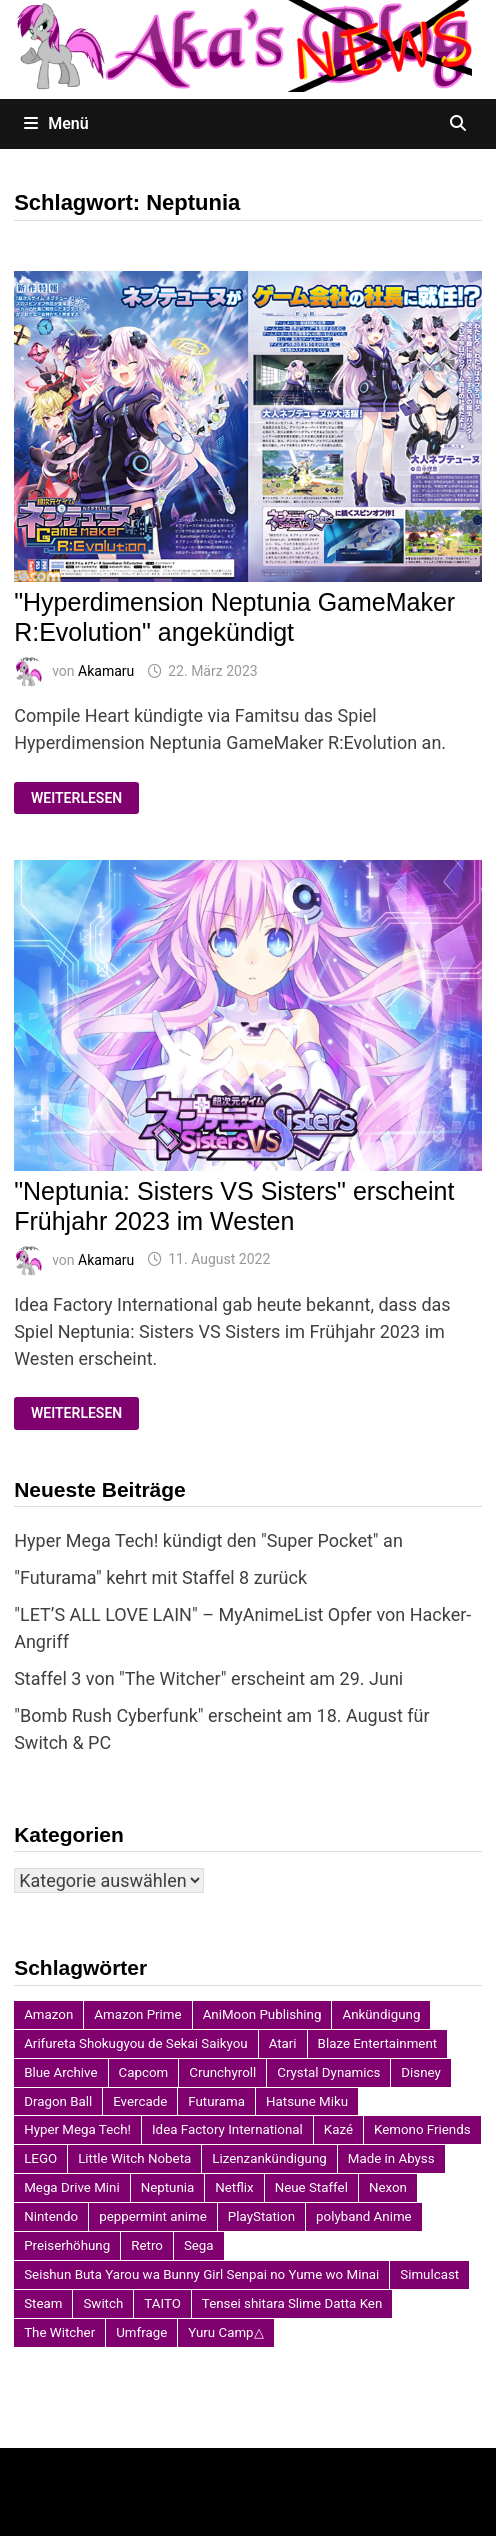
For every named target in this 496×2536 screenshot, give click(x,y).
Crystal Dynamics (328, 2072)
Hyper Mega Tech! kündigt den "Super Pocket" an (208, 1540)
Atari (283, 2043)
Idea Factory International (227, 2129)
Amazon (48, 2014)
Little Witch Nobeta (134, 2158)
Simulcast (429, 2274)
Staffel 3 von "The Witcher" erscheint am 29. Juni (208, 1678)
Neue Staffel (311, 2187)
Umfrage (141, 2332)
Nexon (388, 2187)
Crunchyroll (222, 2072)
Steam (43, 2303)
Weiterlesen (84, 798)
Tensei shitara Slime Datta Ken (292, 2303)
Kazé (338, 2129)
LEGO (40, 2158)
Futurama (216, 2101)
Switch (103, 2303)
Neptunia (168, 2187)
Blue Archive (60, 2072)
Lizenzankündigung (269, 2158)
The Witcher (59, 2332)
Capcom (144, 2072)
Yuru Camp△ (225, 2332)
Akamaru (106, 671)
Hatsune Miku (307, 2101)
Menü (56, 123)
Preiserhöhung (67, 2245)
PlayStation (261, 2216)
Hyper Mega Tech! (77, 2129)
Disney (421, 2072)
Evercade (140, 2101)
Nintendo (51, 2216)
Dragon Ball (58, 2101)
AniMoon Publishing (262, 2014)
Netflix (234, 2187)
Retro (147, 2245)
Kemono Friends (422, 2129)
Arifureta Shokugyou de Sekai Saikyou (135, 2043)
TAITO (162, 2303)
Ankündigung (381, 2014)
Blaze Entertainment (378, 2043)
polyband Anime (364, 2216)
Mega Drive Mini (71, 2187)
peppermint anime (153, 2216)
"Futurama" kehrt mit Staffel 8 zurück (160, 1577)
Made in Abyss (391, 2158)
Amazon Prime (137, 2014)
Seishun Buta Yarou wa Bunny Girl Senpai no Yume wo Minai (201, 2274)
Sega (199, 2245)
